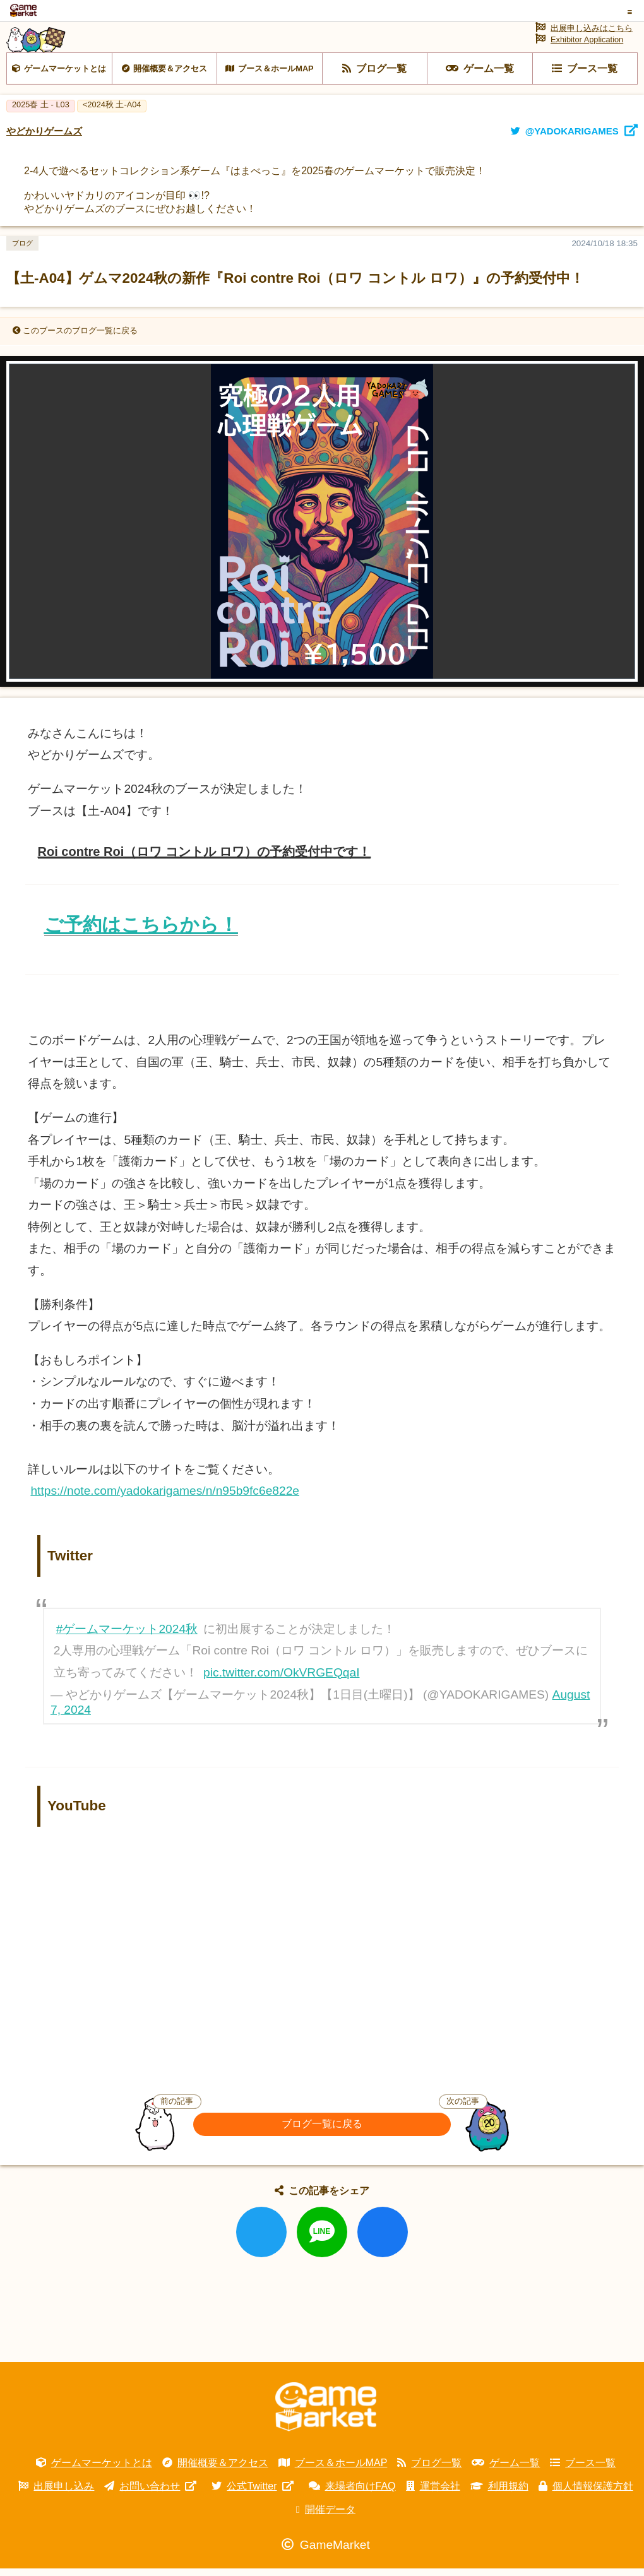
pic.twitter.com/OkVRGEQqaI (281, 1701)
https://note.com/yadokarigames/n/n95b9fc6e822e (164, 1519)
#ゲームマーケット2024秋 (127, 1658)
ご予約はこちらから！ (141, 953)
